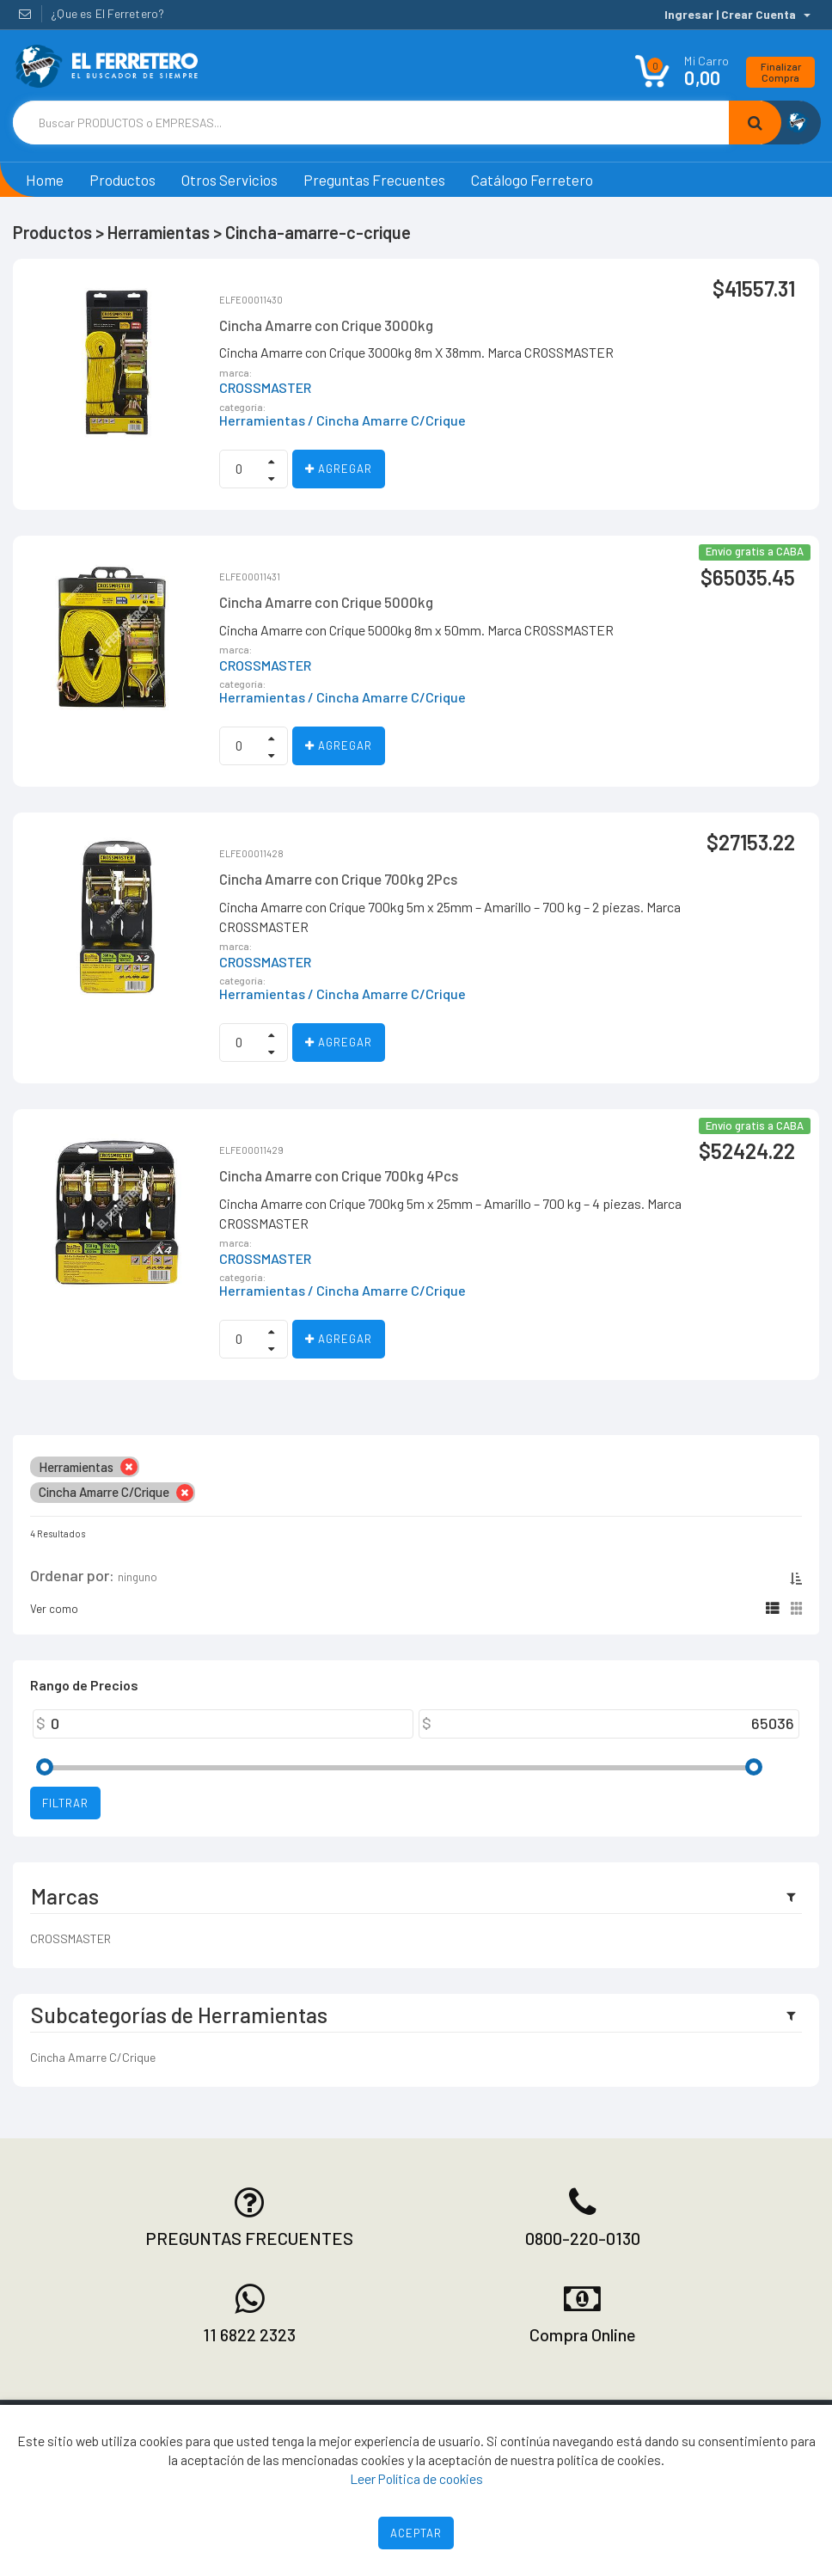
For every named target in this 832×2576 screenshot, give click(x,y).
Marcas (65, 1896)
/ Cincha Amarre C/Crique (387, 420)
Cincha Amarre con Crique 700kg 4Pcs (338, 1175)
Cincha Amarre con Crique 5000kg (326, 601)
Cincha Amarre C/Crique (93, 2057)
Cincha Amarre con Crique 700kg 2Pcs (338, 878)
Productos (122, 179)
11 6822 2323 (249, 2334)
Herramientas (262, 420)
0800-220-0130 (582, 2238)
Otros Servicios (229, 179)
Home (45, 179)
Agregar (338, 468)
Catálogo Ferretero (532, 179)
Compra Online (582, 2334)
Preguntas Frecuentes (374, 179)
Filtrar (65, 1803)
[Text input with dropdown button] (371, 122)
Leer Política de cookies (416, 2478)
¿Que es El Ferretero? (107, 13)
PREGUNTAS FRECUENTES (249, 2238)
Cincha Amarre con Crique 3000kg (326, 325)
